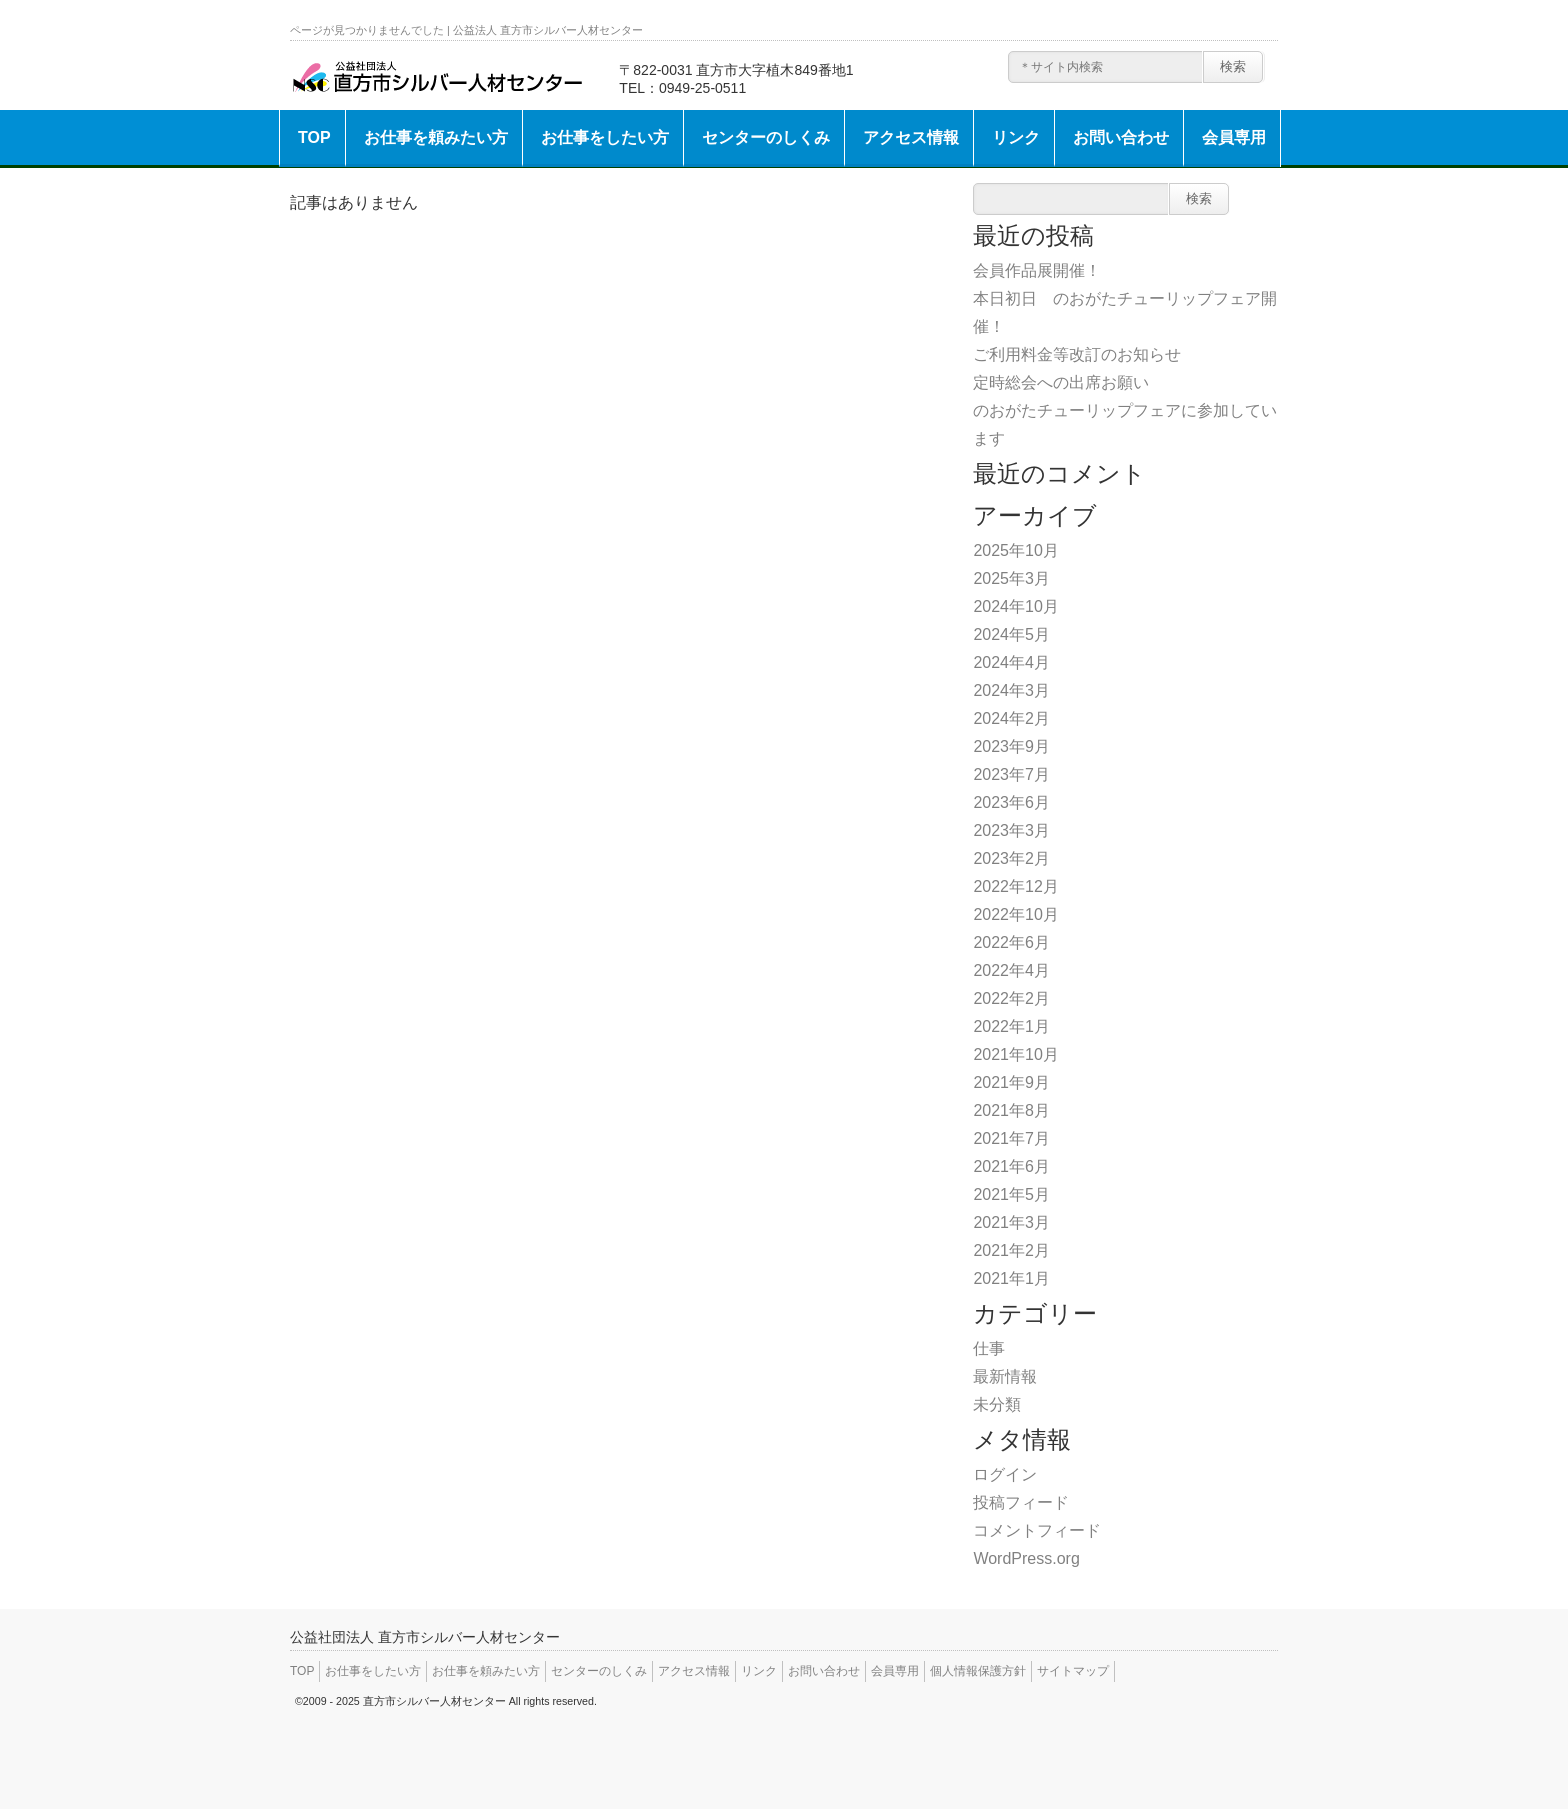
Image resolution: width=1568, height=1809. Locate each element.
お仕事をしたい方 (605, 137)
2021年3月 (1011, 1222)
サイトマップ (1073, 1671)
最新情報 (1005, 1376)
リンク (1016, 137)
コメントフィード (1037, 1530)
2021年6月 (1011, 1166)
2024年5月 (1011, 634)
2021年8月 (1011, 1110)
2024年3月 (1011, 690)
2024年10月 (1015, 606)
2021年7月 (1011, 1138)
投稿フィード (1021, 1502)
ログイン (1005, 1474)
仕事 (989, 1348)
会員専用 (1234, 137)
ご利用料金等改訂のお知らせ (1077, 354)
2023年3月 (1011, 830)
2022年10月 (1015, 914)
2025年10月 (1015, 550)
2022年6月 (1011, 942)
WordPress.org (1026, 1558)
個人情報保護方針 (978, 1671)
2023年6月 (1011, 802)
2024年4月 (1011, 662)
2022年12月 (1015, 886)
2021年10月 (1015, 1054)
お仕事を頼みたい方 (436, 137)
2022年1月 (1011, 1026)
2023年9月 (1011, 746)
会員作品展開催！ (1037, 270)
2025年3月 (1011, 578)
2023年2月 (1011, 858)
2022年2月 (1011, 998)
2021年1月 (1011, 1278)
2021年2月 (1011, 1250)
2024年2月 (1011, 718)
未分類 (997, 1404)
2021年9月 (1011, 1082)
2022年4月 (1011, 970)
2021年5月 (1011, 1194)
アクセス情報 (911, 137)
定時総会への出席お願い (1061, 382)
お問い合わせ (1121, 137)
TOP (314, 137)
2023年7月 (1011, 774)
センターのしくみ (766, 137)
